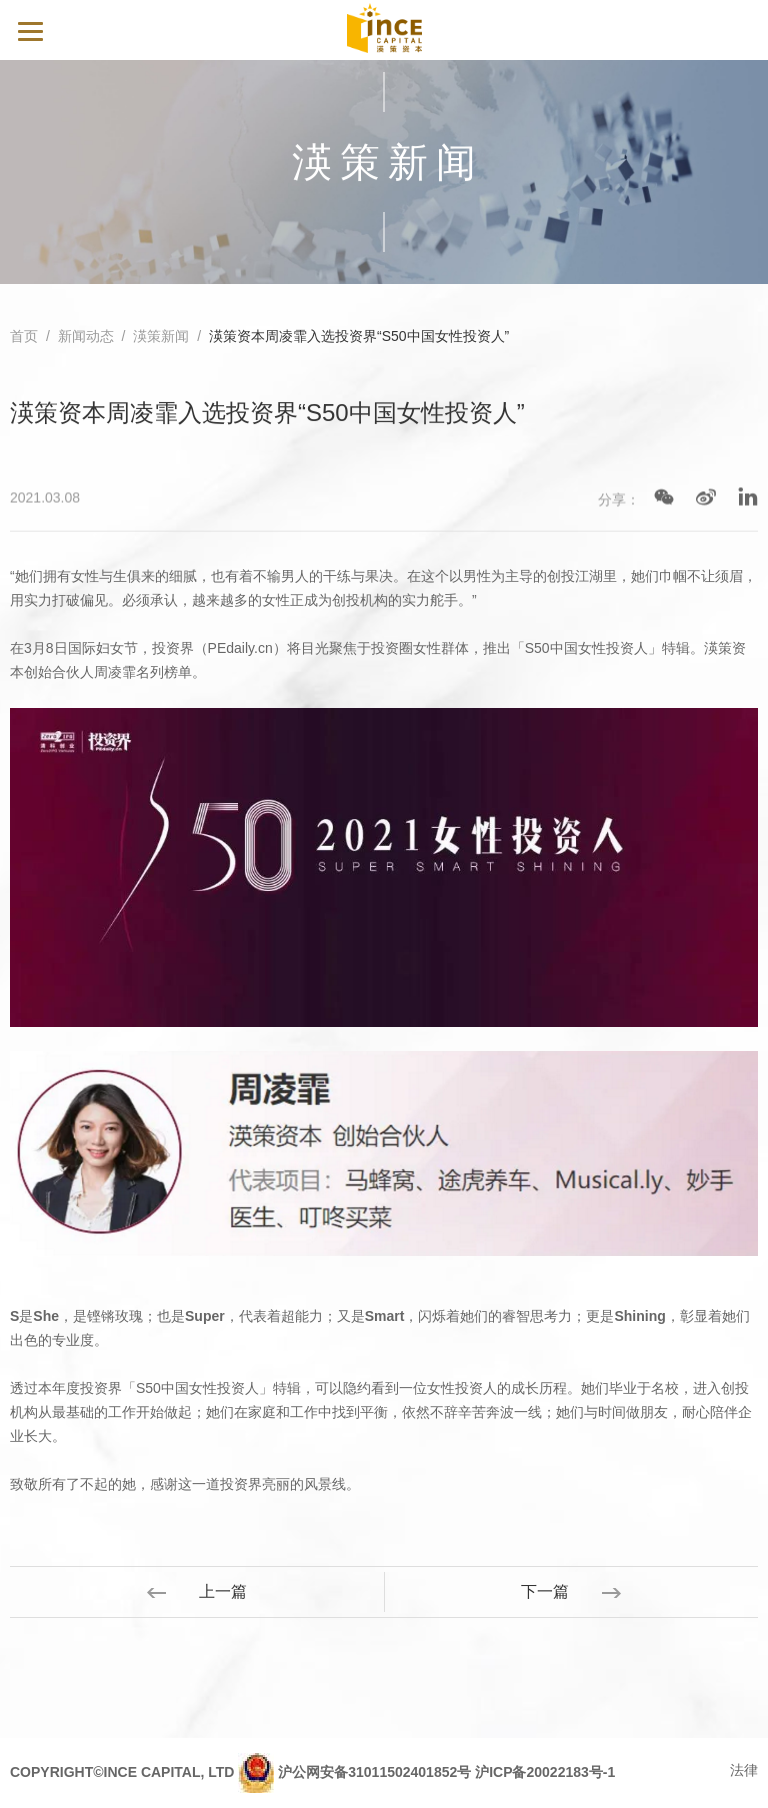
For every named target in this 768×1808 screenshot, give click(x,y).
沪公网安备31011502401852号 (374, 1772)
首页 (24, 337)
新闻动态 (86, 337)
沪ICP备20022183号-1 (545, 1772)
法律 (744, 1770)
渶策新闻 (161, 337)
